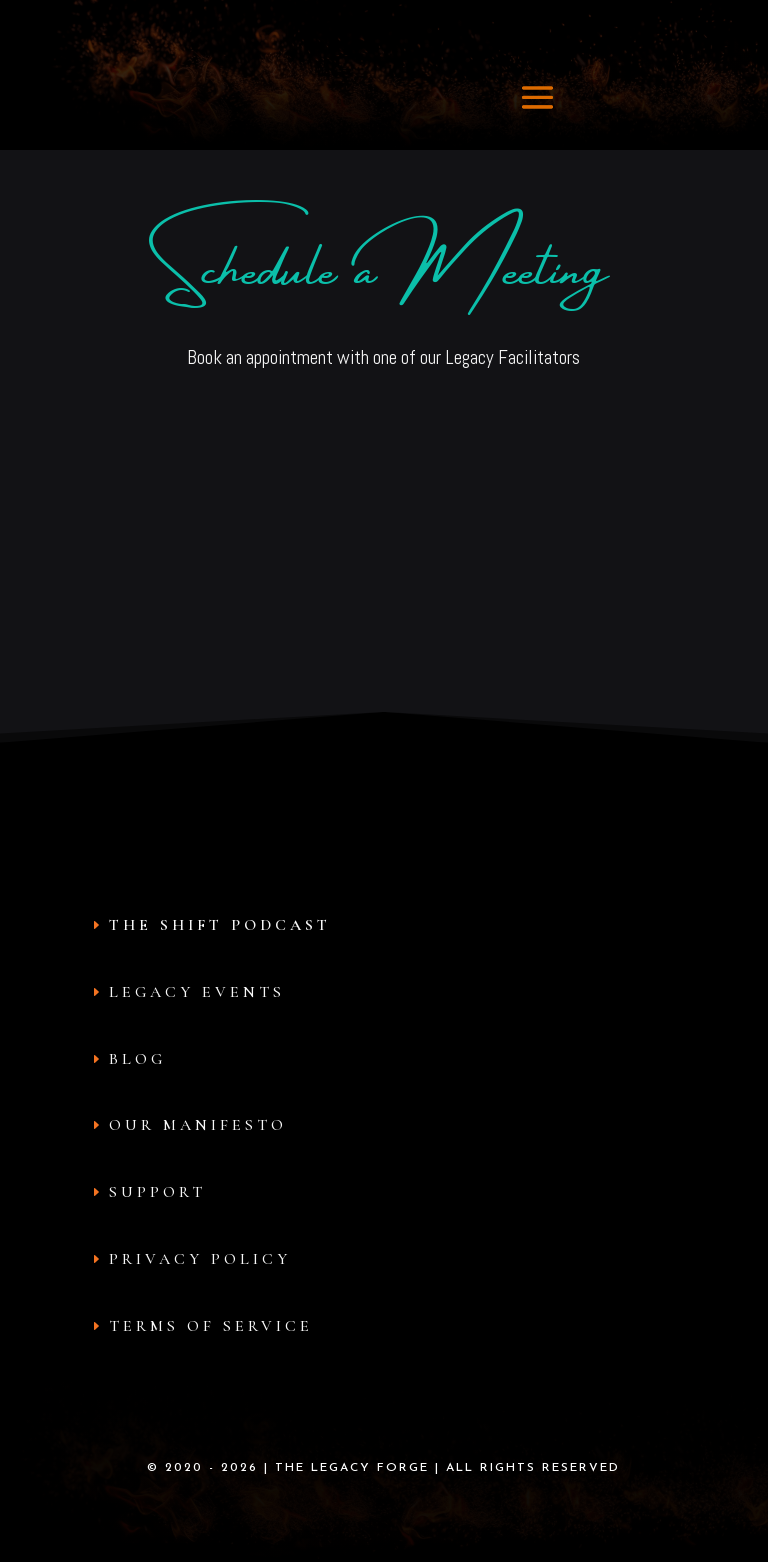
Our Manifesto (198, 1125)
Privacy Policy (200, 1259)
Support (157, 1192)
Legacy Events (197, 992)
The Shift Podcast (220, 925)
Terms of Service (211, 1326)
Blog (137, 1059)
